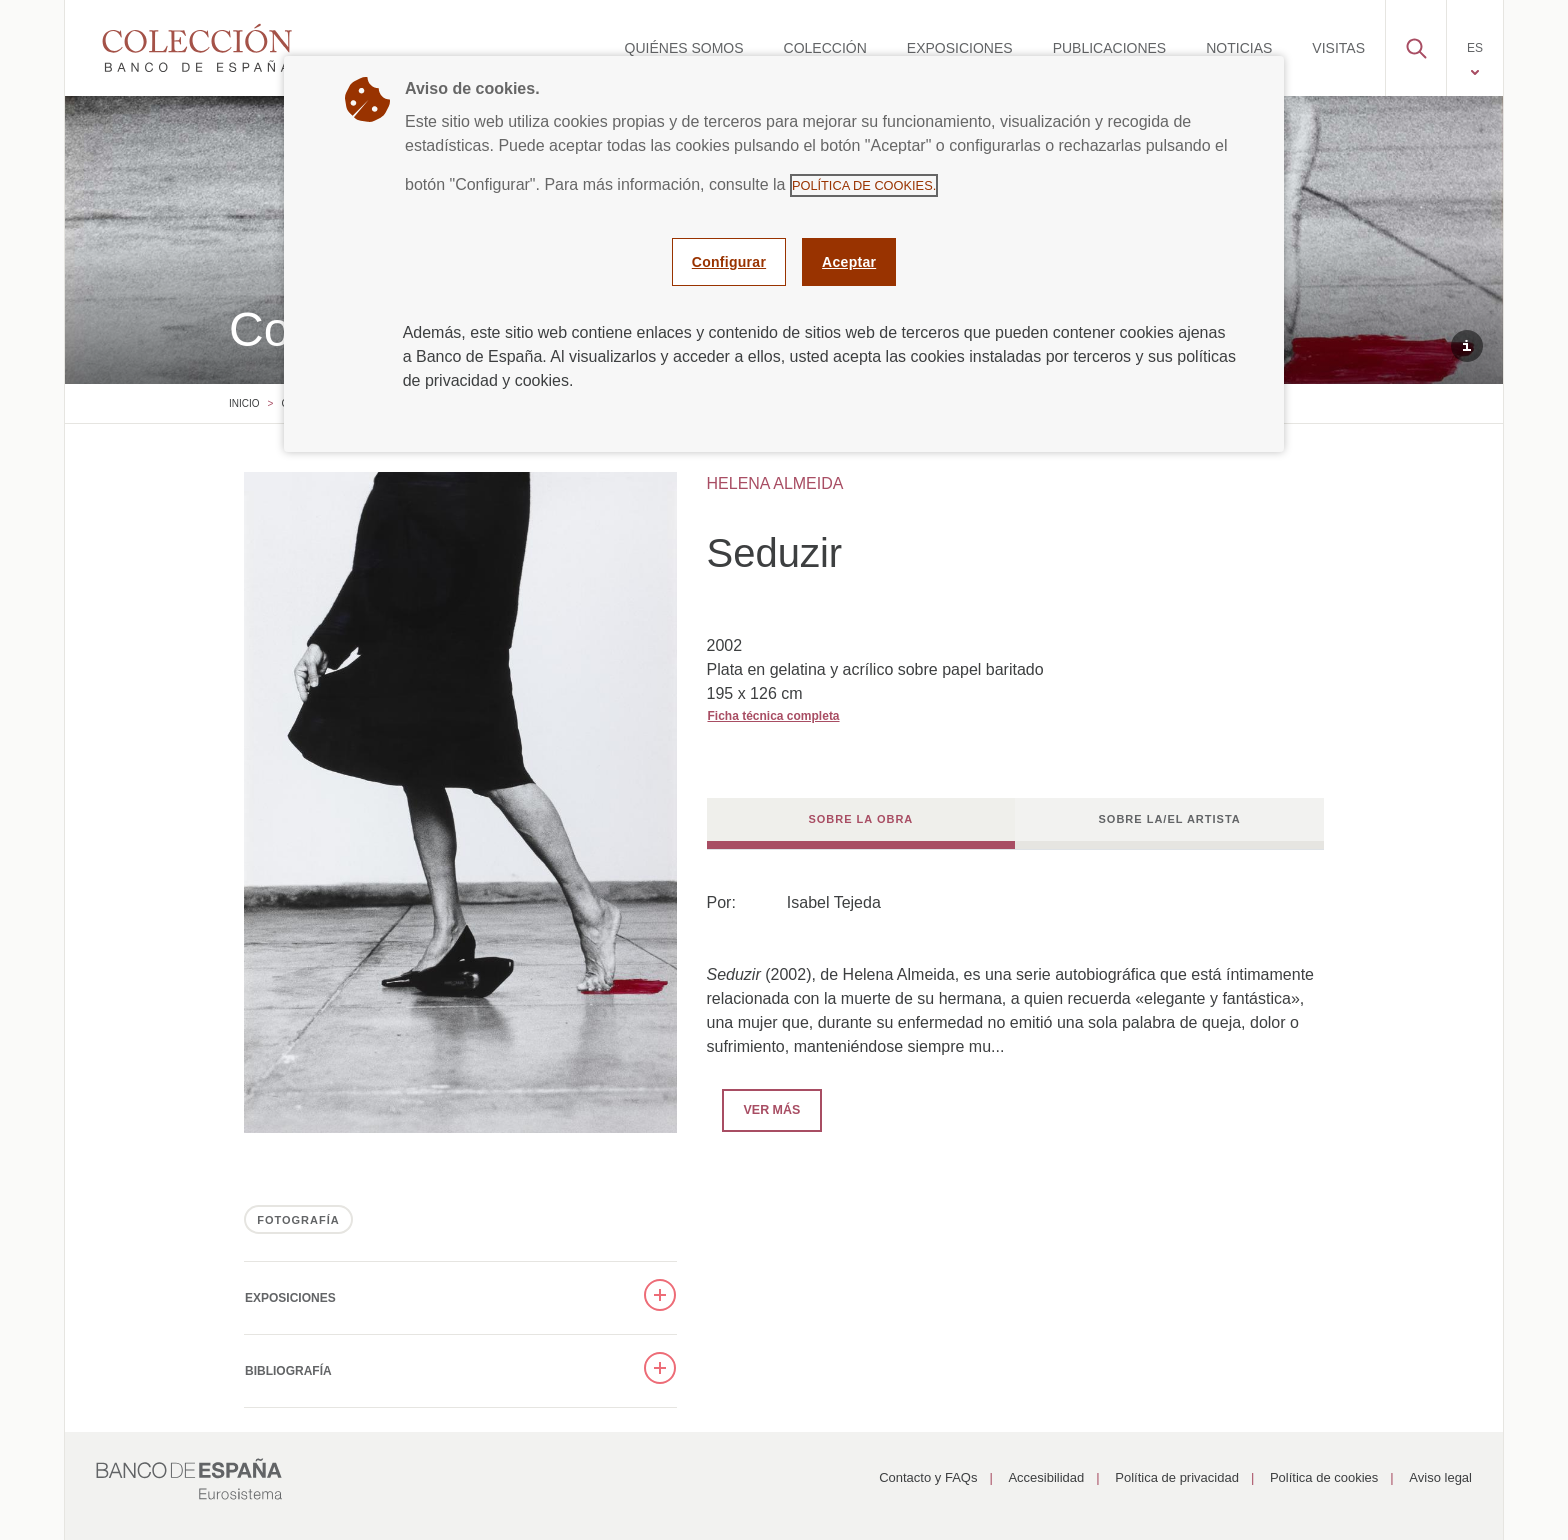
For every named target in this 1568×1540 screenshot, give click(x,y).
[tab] (861, 823)
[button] (1416, 43)
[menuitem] (684, 48)
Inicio (244, 403)
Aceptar (849, 262)
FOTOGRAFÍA (298, 1220)
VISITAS (1338, 48)
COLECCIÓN (825, 48)
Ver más (761, 1109)
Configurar (729, 262)
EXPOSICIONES (960, 48)
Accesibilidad (1046, 1477)
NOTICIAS (1239, 48)
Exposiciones (290, 1298)
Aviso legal (1440, 1477)
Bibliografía (288, 1371)
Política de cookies (1324, 1477)
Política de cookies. (864, 185)
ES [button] (1475, 48)
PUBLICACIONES (1110, 48)
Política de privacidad (1177, 1477)
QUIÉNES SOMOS (684, 48)
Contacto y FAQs (928, 1477)
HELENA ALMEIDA (775, 483)
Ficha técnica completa (774, 716)
